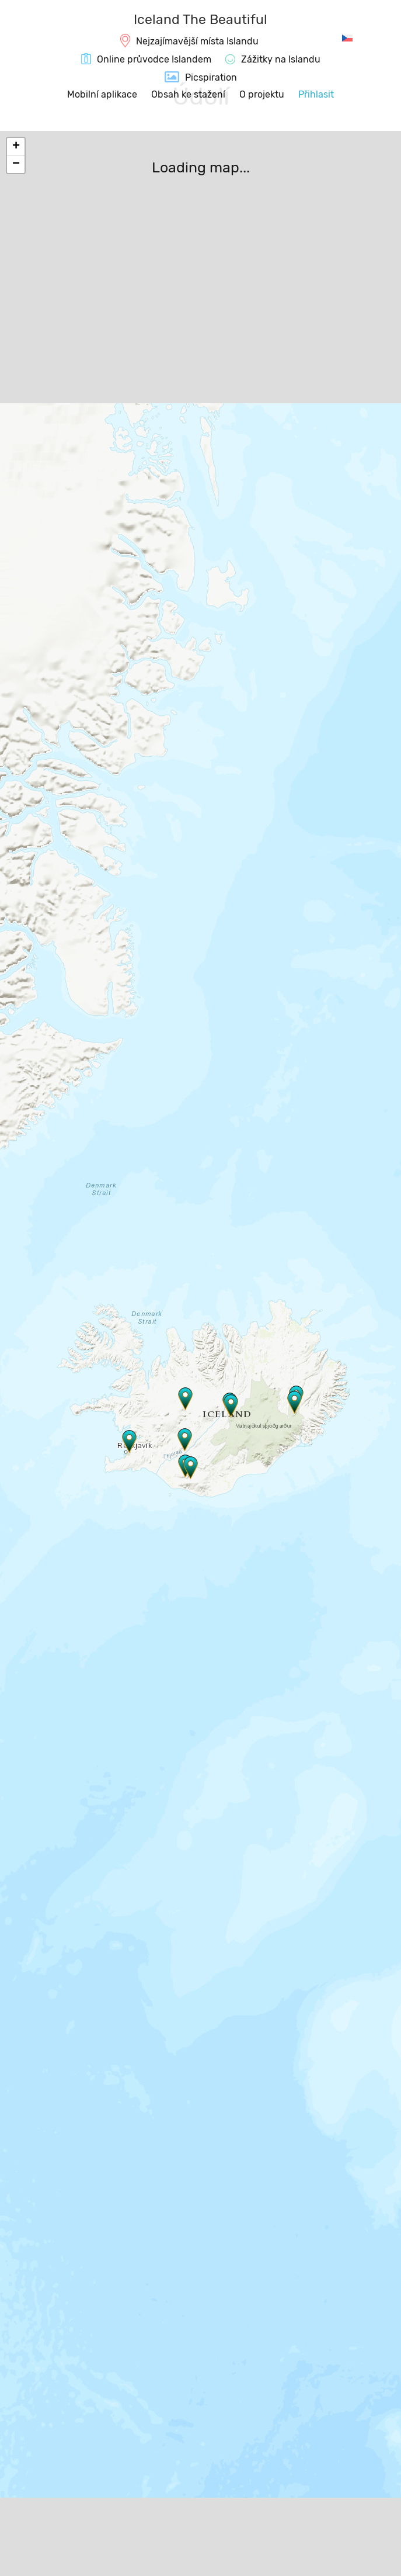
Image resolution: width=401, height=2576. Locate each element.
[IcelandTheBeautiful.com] (200, 20)
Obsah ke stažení (188, 94)
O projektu (261, 94)
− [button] (16, 164)
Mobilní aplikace (102, 94)
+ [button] (16, 146)
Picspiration (211, 77)
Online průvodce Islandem (154, 59)
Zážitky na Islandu (280, 59)
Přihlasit (316, 94)
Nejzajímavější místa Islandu (197, 41)
